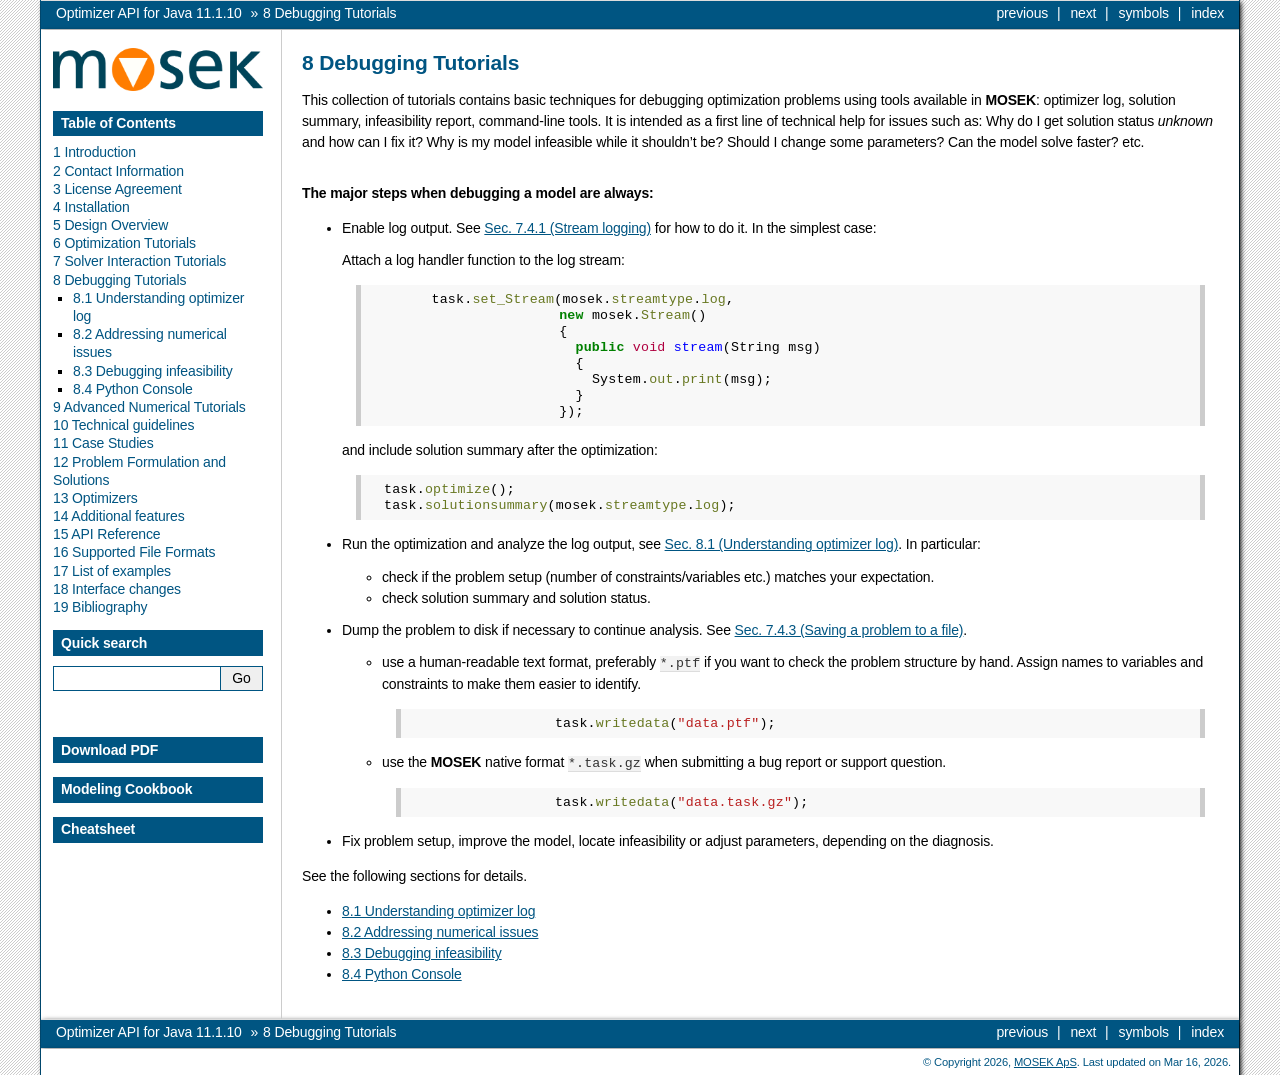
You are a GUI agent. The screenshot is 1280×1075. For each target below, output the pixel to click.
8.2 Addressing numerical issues (440, 930)
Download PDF (109, 750)
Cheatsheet (98, 829)
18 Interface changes (117, 589)
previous (1022, 13)
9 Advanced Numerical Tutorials (149, 407)
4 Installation (91, 207)
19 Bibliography (100, 607)
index (1207, 13)
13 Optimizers (95, 498)
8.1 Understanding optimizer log (438, 909)
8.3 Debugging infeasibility (422, 951)
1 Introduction (94, 152)
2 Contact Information (118, 171)
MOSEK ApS (1045, 1060)
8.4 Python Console (402, 972)
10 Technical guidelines (123, 425)
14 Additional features (119, 516)
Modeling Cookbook (126, 789)
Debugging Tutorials (329, 13)
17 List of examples (112, 571)
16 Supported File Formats (134, 552)
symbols (1144, 13)
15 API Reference (107, 534)
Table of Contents (118, 123)
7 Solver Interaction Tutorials (139, 261)
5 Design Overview (110, 225)
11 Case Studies (103, 443)
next (1083, 13)
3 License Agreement (117, 189)
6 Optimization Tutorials (124, 243)
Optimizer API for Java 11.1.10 (149, 13)
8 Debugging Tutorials (119, 280)
